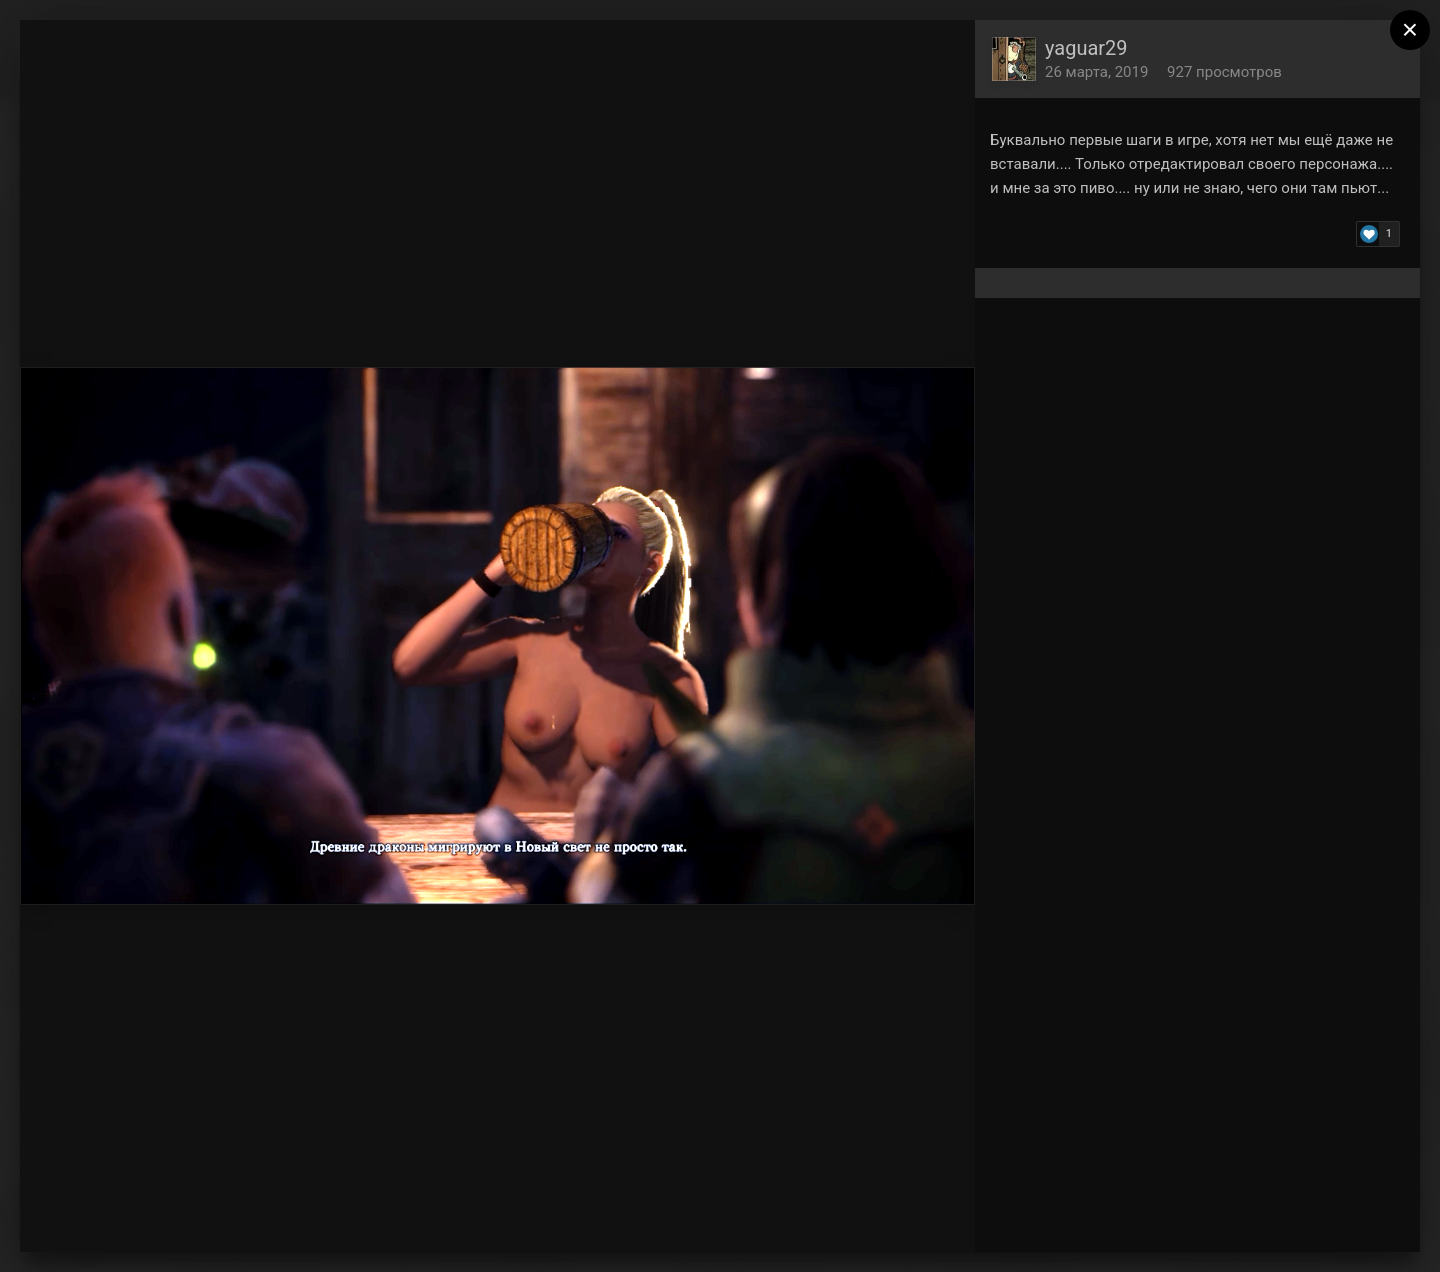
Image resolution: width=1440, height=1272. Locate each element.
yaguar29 (1086, 48)
